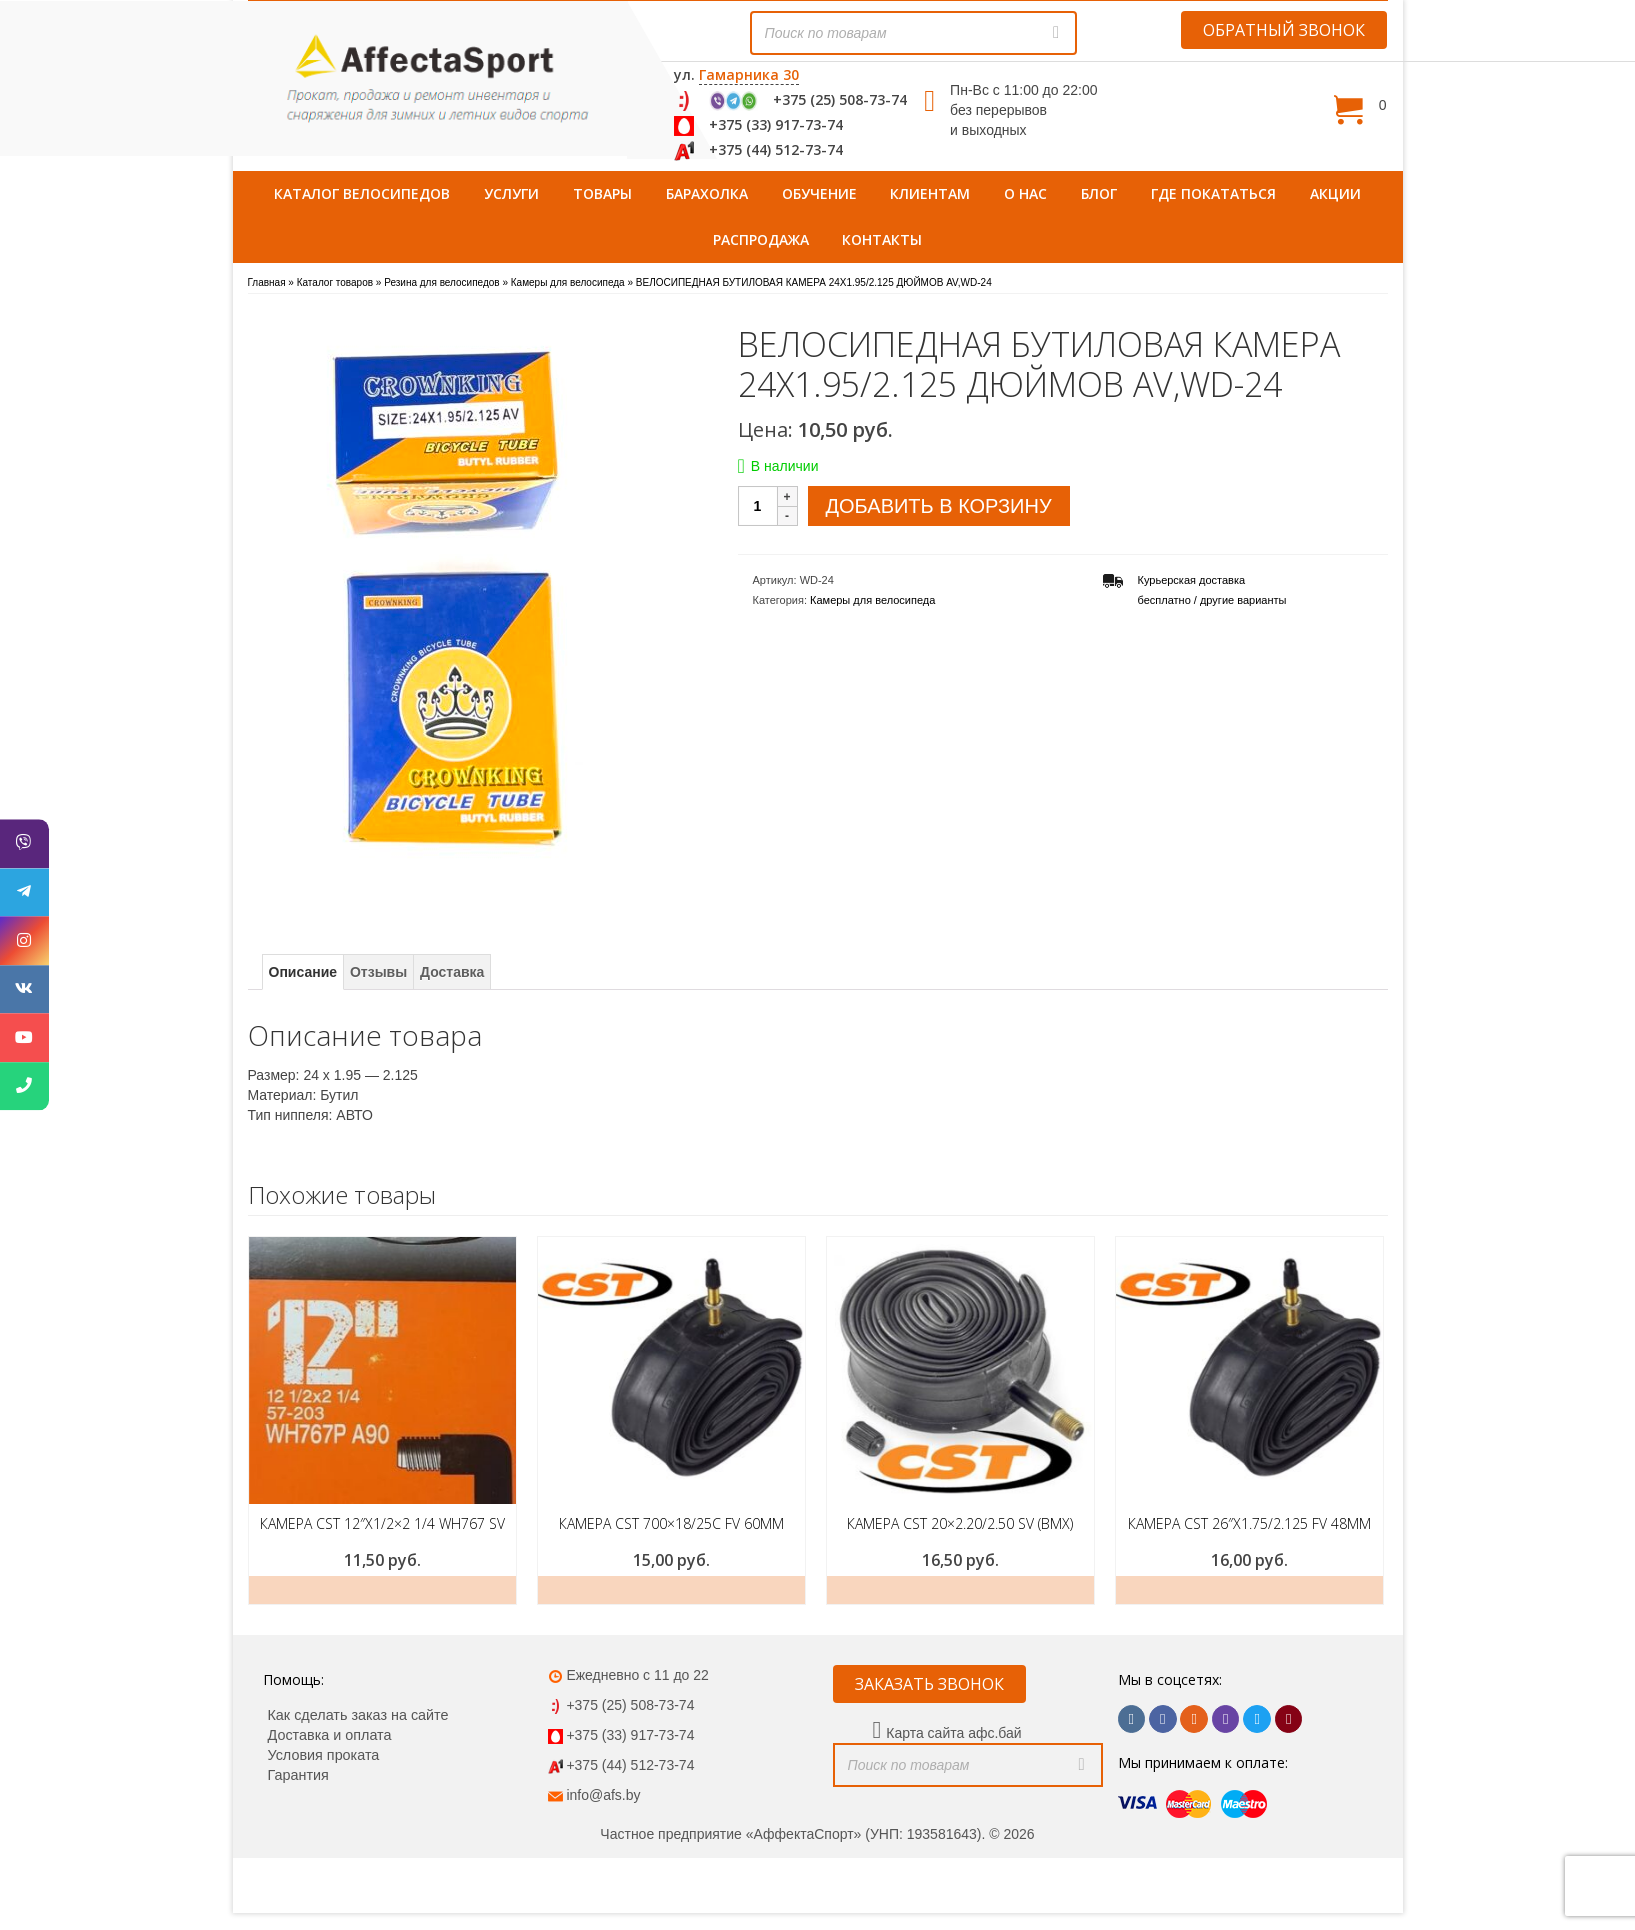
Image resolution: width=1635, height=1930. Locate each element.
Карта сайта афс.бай (953, 1733)
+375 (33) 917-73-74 (776, 124)
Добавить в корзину (939, 506)
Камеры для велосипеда (872, 600)
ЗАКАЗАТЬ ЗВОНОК (929, 1684)
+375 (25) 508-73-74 (840, 99)
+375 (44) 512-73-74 (776, 149)
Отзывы (378, 972)
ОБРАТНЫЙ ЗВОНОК (1284, 30)
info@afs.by (603, 1795)
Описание (303, 972)
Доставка (452, 972)
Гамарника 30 (749, 74)
